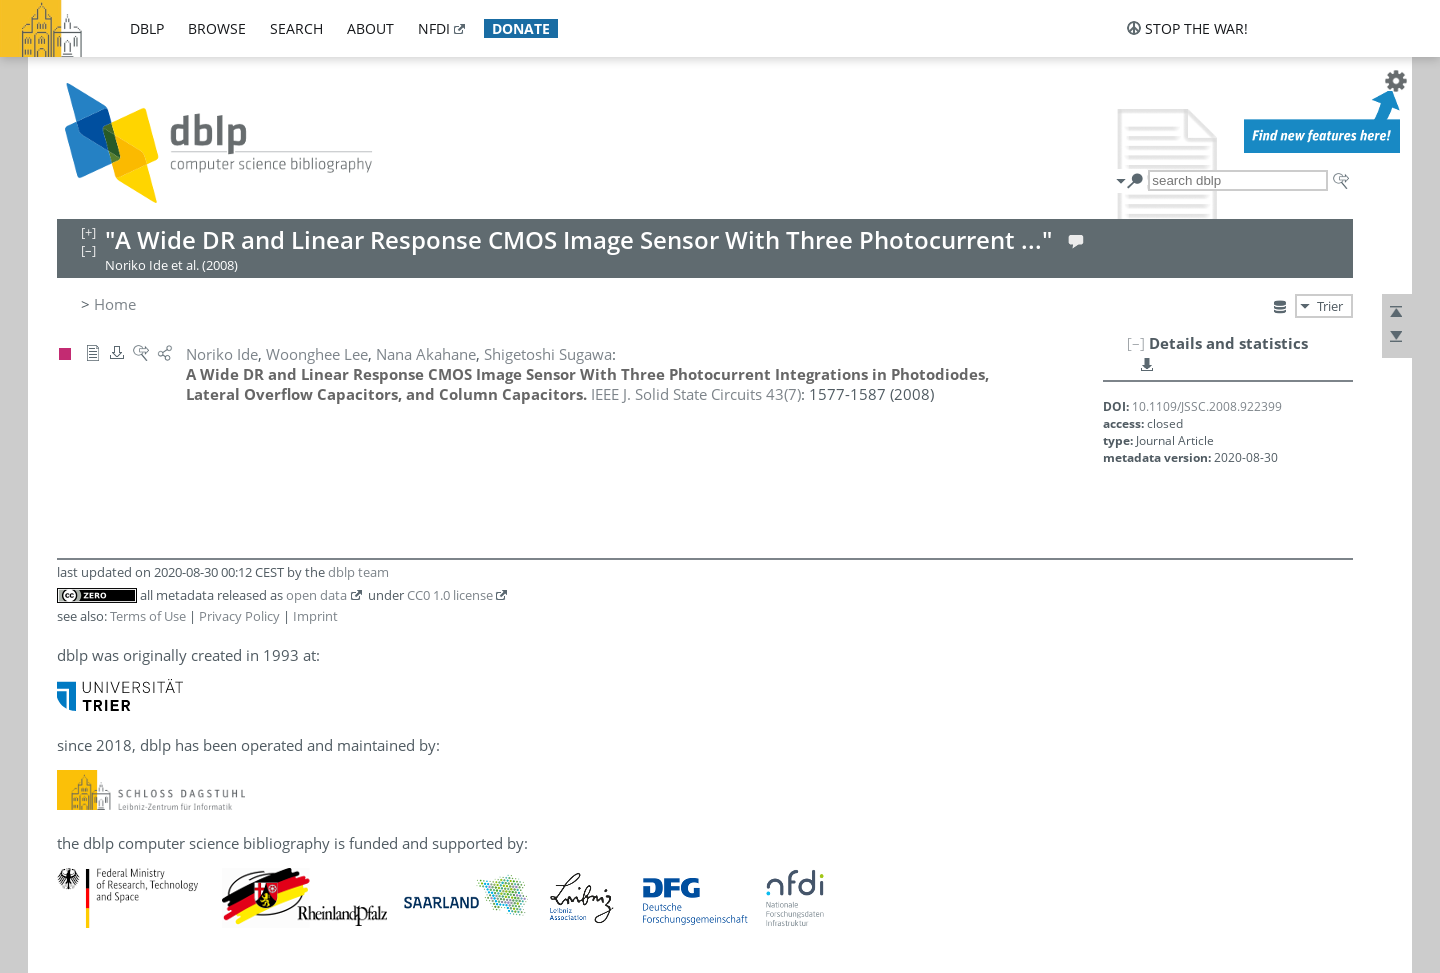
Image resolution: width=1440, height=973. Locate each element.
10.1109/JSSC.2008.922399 (1207, 406)
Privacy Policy (239, 616)
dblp (147, 28)
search (296, 28)
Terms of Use (148, 616)
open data (316, 595)
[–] (1136, 343)
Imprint (315, 616)
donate (521, 28)
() (696, 394)
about (370, 28)
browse (217, 28)
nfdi (434, 28)
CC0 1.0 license (450, 595)
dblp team (358, 572)
